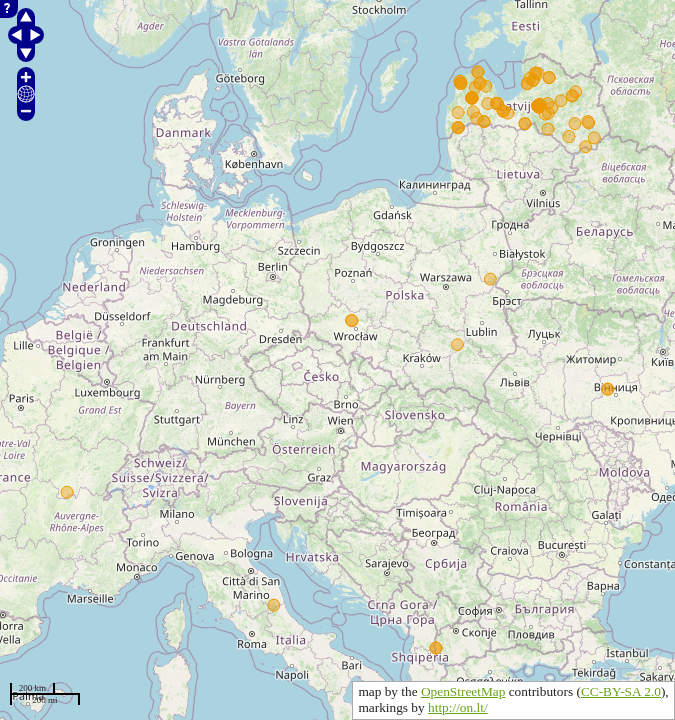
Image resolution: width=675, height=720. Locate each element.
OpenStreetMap (463, 691)
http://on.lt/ (458, 707)
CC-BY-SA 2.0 (621, 691)
